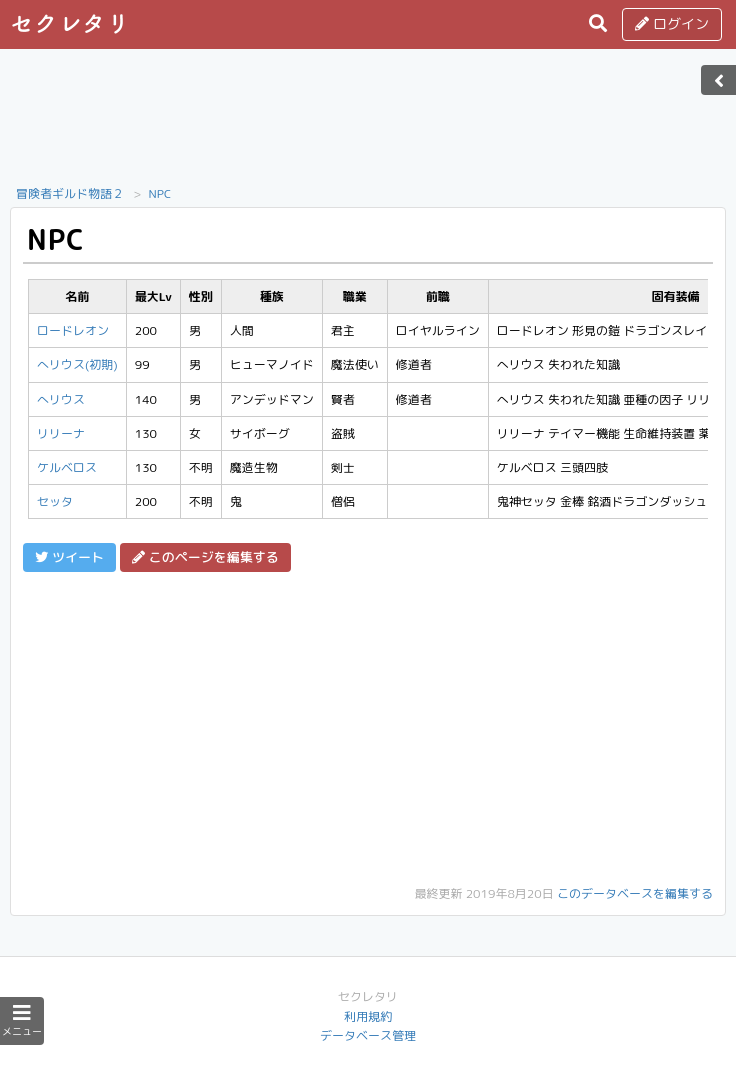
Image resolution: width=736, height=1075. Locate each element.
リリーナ (61, 433)
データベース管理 (368, 1035)
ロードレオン (73, 330)
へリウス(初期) (77, 364)
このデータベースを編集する (635, 893)
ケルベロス (67, 467)
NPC (160, 193)
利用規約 (368, 1016)
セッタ (55, 501)
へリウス (61, 399)
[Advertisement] (368, 123)
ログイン (672, 23)
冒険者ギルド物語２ (70, 193)
